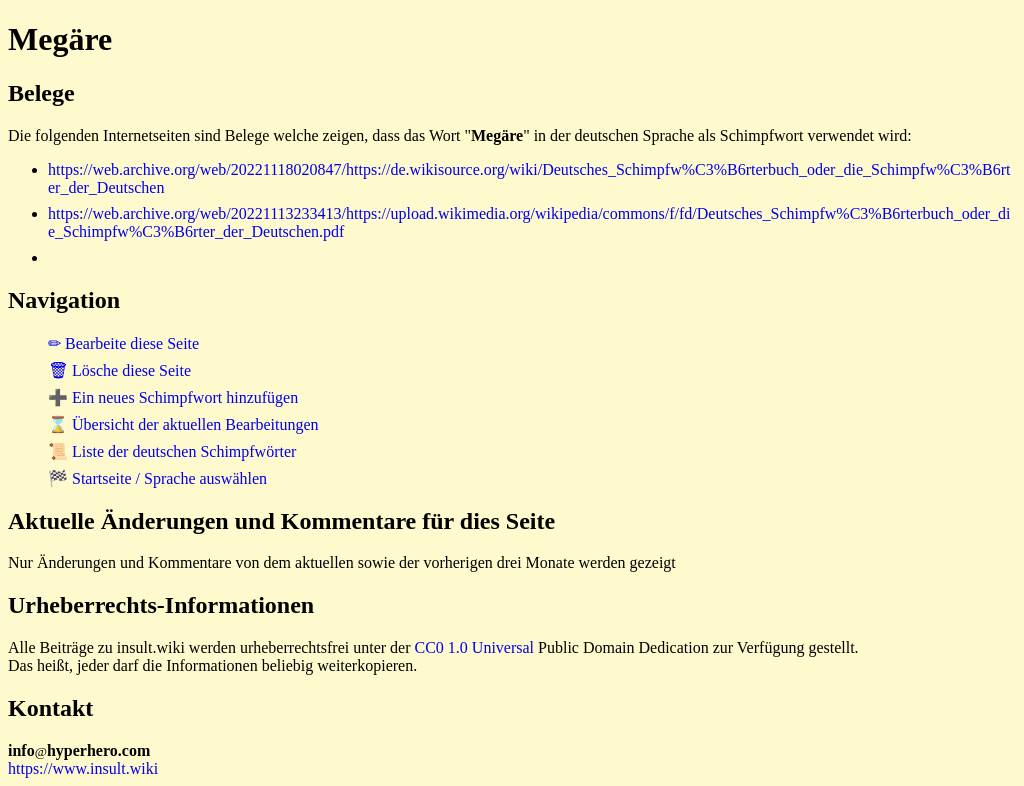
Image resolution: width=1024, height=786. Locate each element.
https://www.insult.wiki (83, 768)
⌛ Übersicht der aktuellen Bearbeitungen (183, 424)
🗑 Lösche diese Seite (119, 370)
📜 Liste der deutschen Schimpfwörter (172, 451)
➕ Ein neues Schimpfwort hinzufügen (173, 397)
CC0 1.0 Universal (475, 647)
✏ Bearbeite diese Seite (123, 343)
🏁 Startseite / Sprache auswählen (157, 478)
